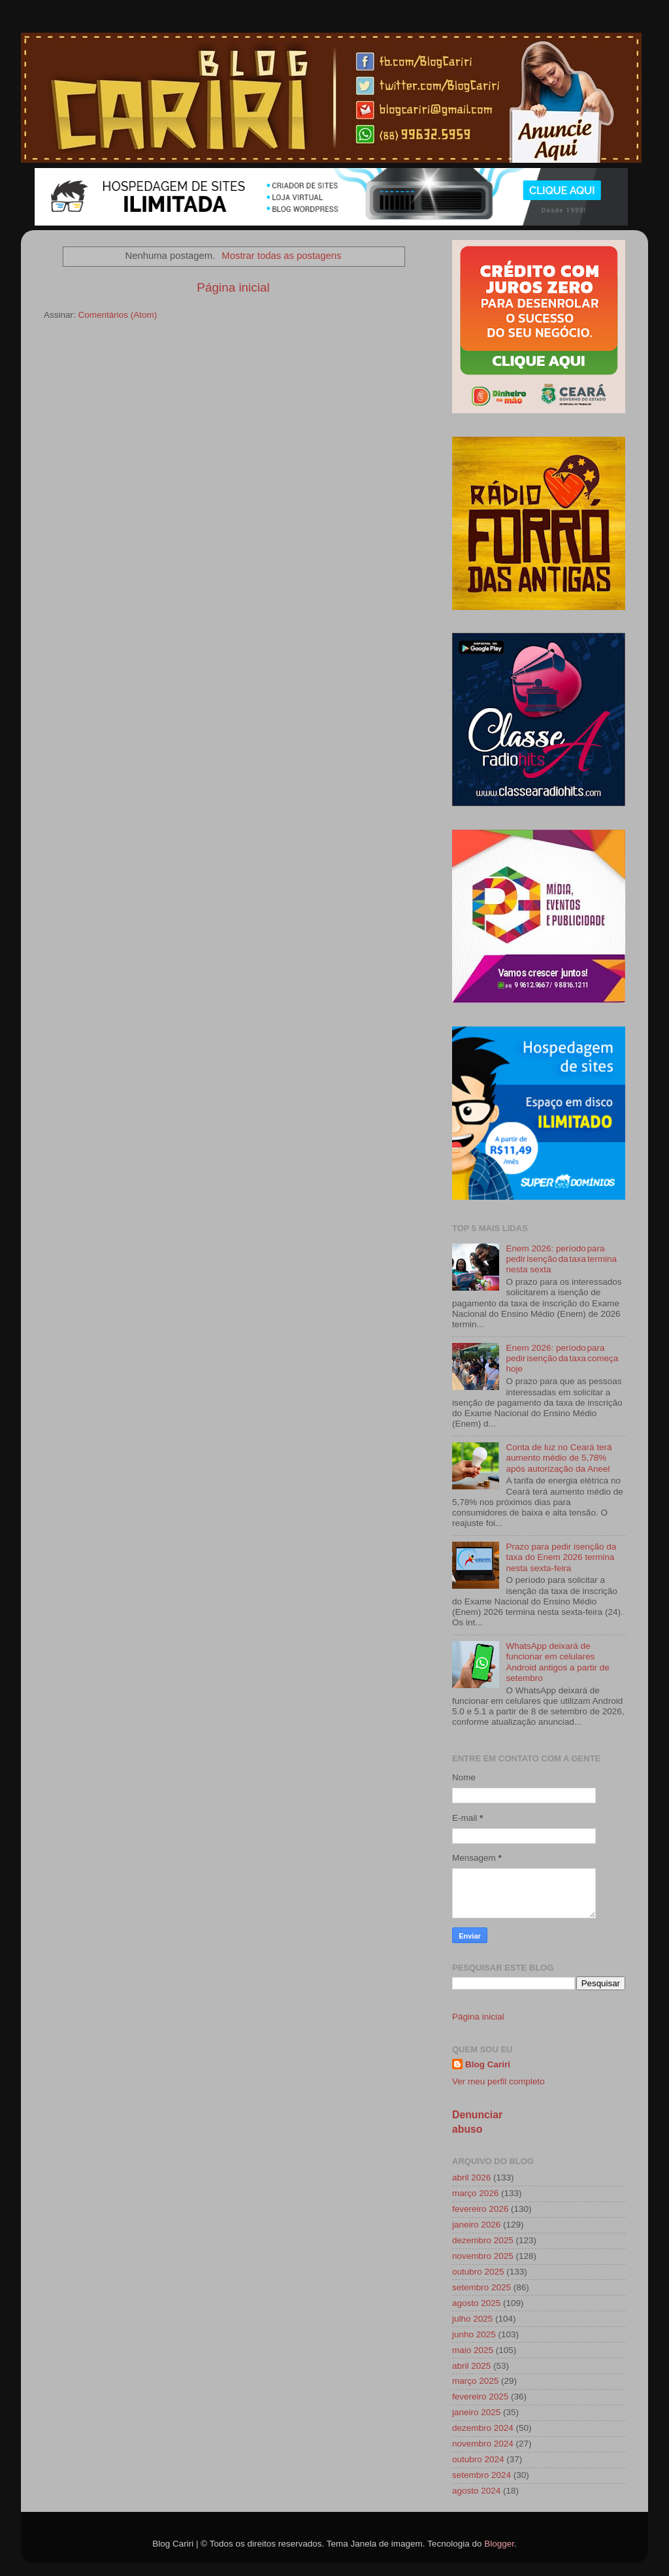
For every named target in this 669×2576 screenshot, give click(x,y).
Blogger (499, 2544)
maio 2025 (472, 2350)
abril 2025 (471, 2366)
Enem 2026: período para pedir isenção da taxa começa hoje (562, 1358)
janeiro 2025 (476, 2412)
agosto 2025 (476, 2303)
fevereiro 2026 (480, 2209)
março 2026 (475, 2193)
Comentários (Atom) (117, 315)
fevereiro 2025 (480, 2396)
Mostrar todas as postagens (281, 255)
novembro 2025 (483, 2256)
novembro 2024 (483, 2444)
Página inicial (233, 287)
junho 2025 (474, 2334)
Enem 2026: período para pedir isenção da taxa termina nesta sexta (561, 1259)
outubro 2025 (478, 2272)
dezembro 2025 (483, 2240)
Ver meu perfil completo (498, 2081)
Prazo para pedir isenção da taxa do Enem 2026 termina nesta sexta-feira (561, 1557)
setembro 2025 (481, 2287)
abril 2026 (471, 2177)
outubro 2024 (478, 2459)
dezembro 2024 (483, 2428)
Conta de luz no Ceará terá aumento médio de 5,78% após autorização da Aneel (559, 1457)
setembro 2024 (481, 2475)
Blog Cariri (487, 2064)
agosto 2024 (476, 2491)
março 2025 (475, 2381)
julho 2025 (472, 2319)
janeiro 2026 (476, 2224)
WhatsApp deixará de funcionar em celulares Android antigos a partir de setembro (557, 1662)
